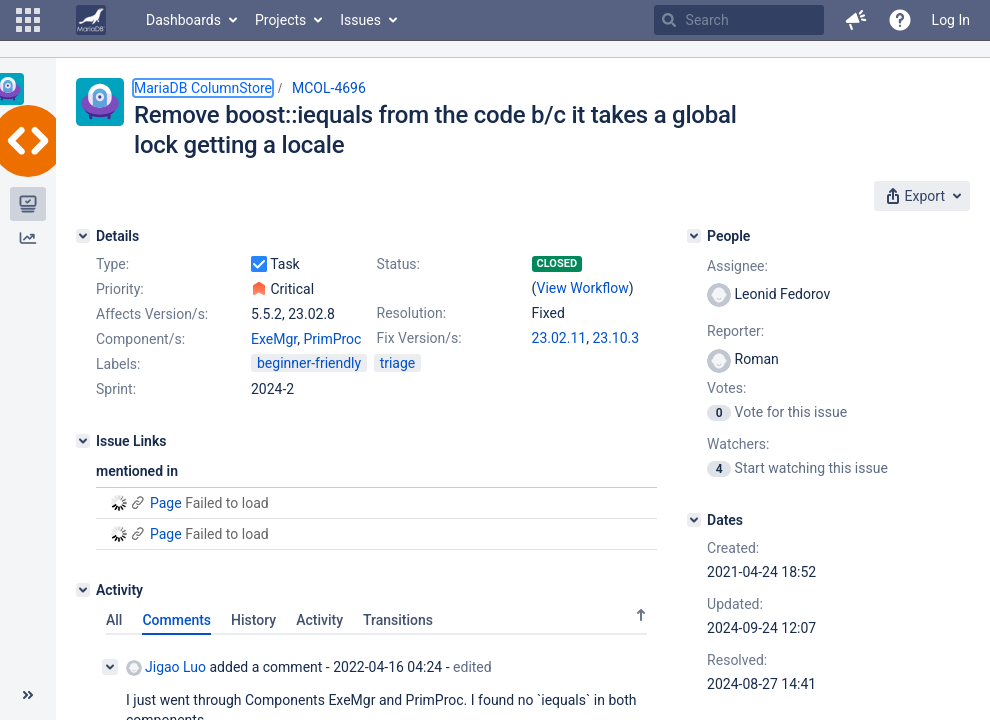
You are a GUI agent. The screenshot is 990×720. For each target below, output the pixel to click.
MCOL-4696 (329, 88)
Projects (280, 20)
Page (166, 503)
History (253, 620)
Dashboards (183, 20)
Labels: (118, 364)
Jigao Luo (166, 667)
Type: (112, 264)
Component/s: (140, 339)
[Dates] (694, 520)
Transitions (398, 620)
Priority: (120, 289)
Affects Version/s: (152, 314)
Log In (951, 20)
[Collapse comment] (110, 667)
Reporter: (735, 331)
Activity (319, 620)
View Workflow (583, 288)
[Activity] (83, 590)
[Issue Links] (83, 441)
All (114, 620)
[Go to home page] (91, 20)
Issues (360, 20)
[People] (694, 236)
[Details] (83, 236)
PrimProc (332, 339)
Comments (176, 620)
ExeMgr (274, 339)
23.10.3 (615, 338)
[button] (28, 20)
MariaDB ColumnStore (203, 88)
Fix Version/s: (419, 338)
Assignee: (737, 266)
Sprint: (116, 389)
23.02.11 (559, 338)
